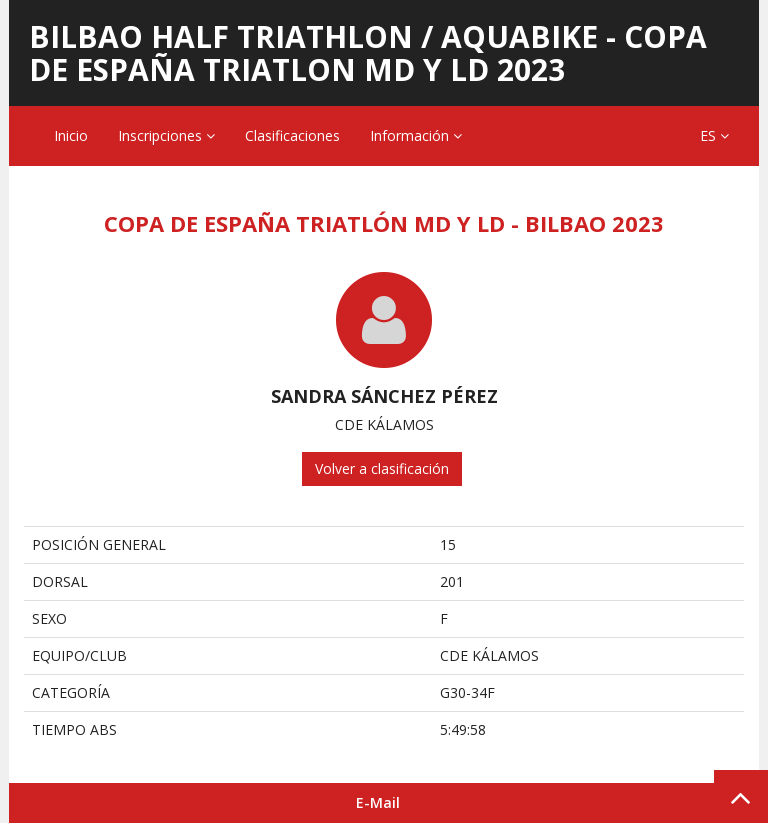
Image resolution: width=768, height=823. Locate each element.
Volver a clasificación (382, 468)
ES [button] (714, 135)
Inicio (71, 135)
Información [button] (416, 135)
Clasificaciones (292, 135)
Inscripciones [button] (166, 135)
